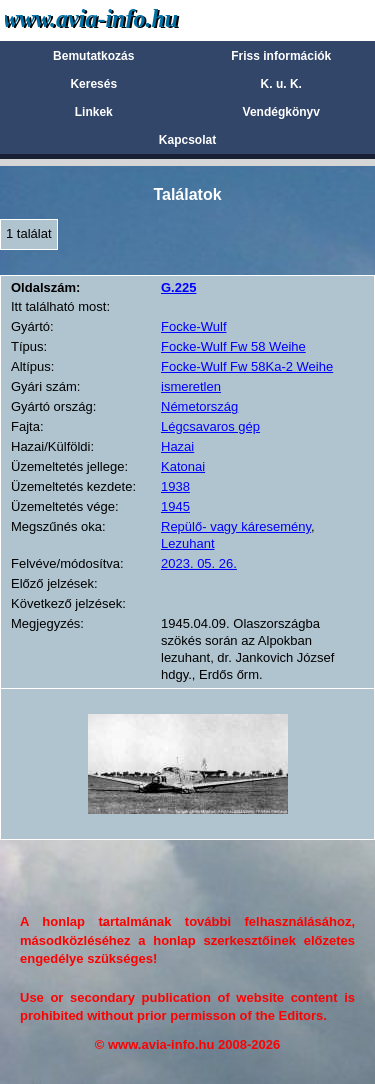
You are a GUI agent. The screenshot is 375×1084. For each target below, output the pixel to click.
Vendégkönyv (281, 112)
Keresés (93, 84)
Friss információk (281, 56)
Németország (199, 406)
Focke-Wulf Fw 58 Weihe (233, 346)
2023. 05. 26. (199, 563)
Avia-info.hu (126, 19)
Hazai (177, 446)
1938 (175, 486)
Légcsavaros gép (210, 426)
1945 (175, 506)
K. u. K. (281, 84)
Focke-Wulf (194, 326)
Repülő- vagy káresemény (236, 526)
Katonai (183, 466)
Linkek (94, 112)
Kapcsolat (187, 140)
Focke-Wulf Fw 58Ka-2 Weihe (247, 366)
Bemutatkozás (93, 56)
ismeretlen (191, 386)
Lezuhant (188, 543)
